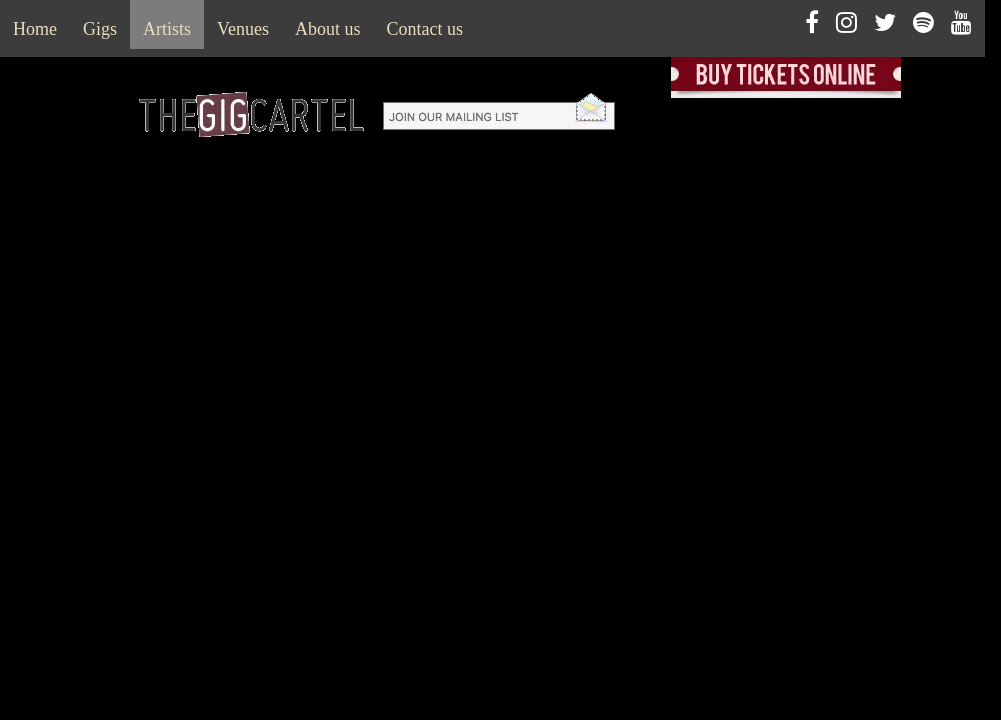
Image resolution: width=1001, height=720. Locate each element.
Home (35, 29)
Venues (243, 29)
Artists (167, 29)
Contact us (425, 29)
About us (328, 29)
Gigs (100, 29)
